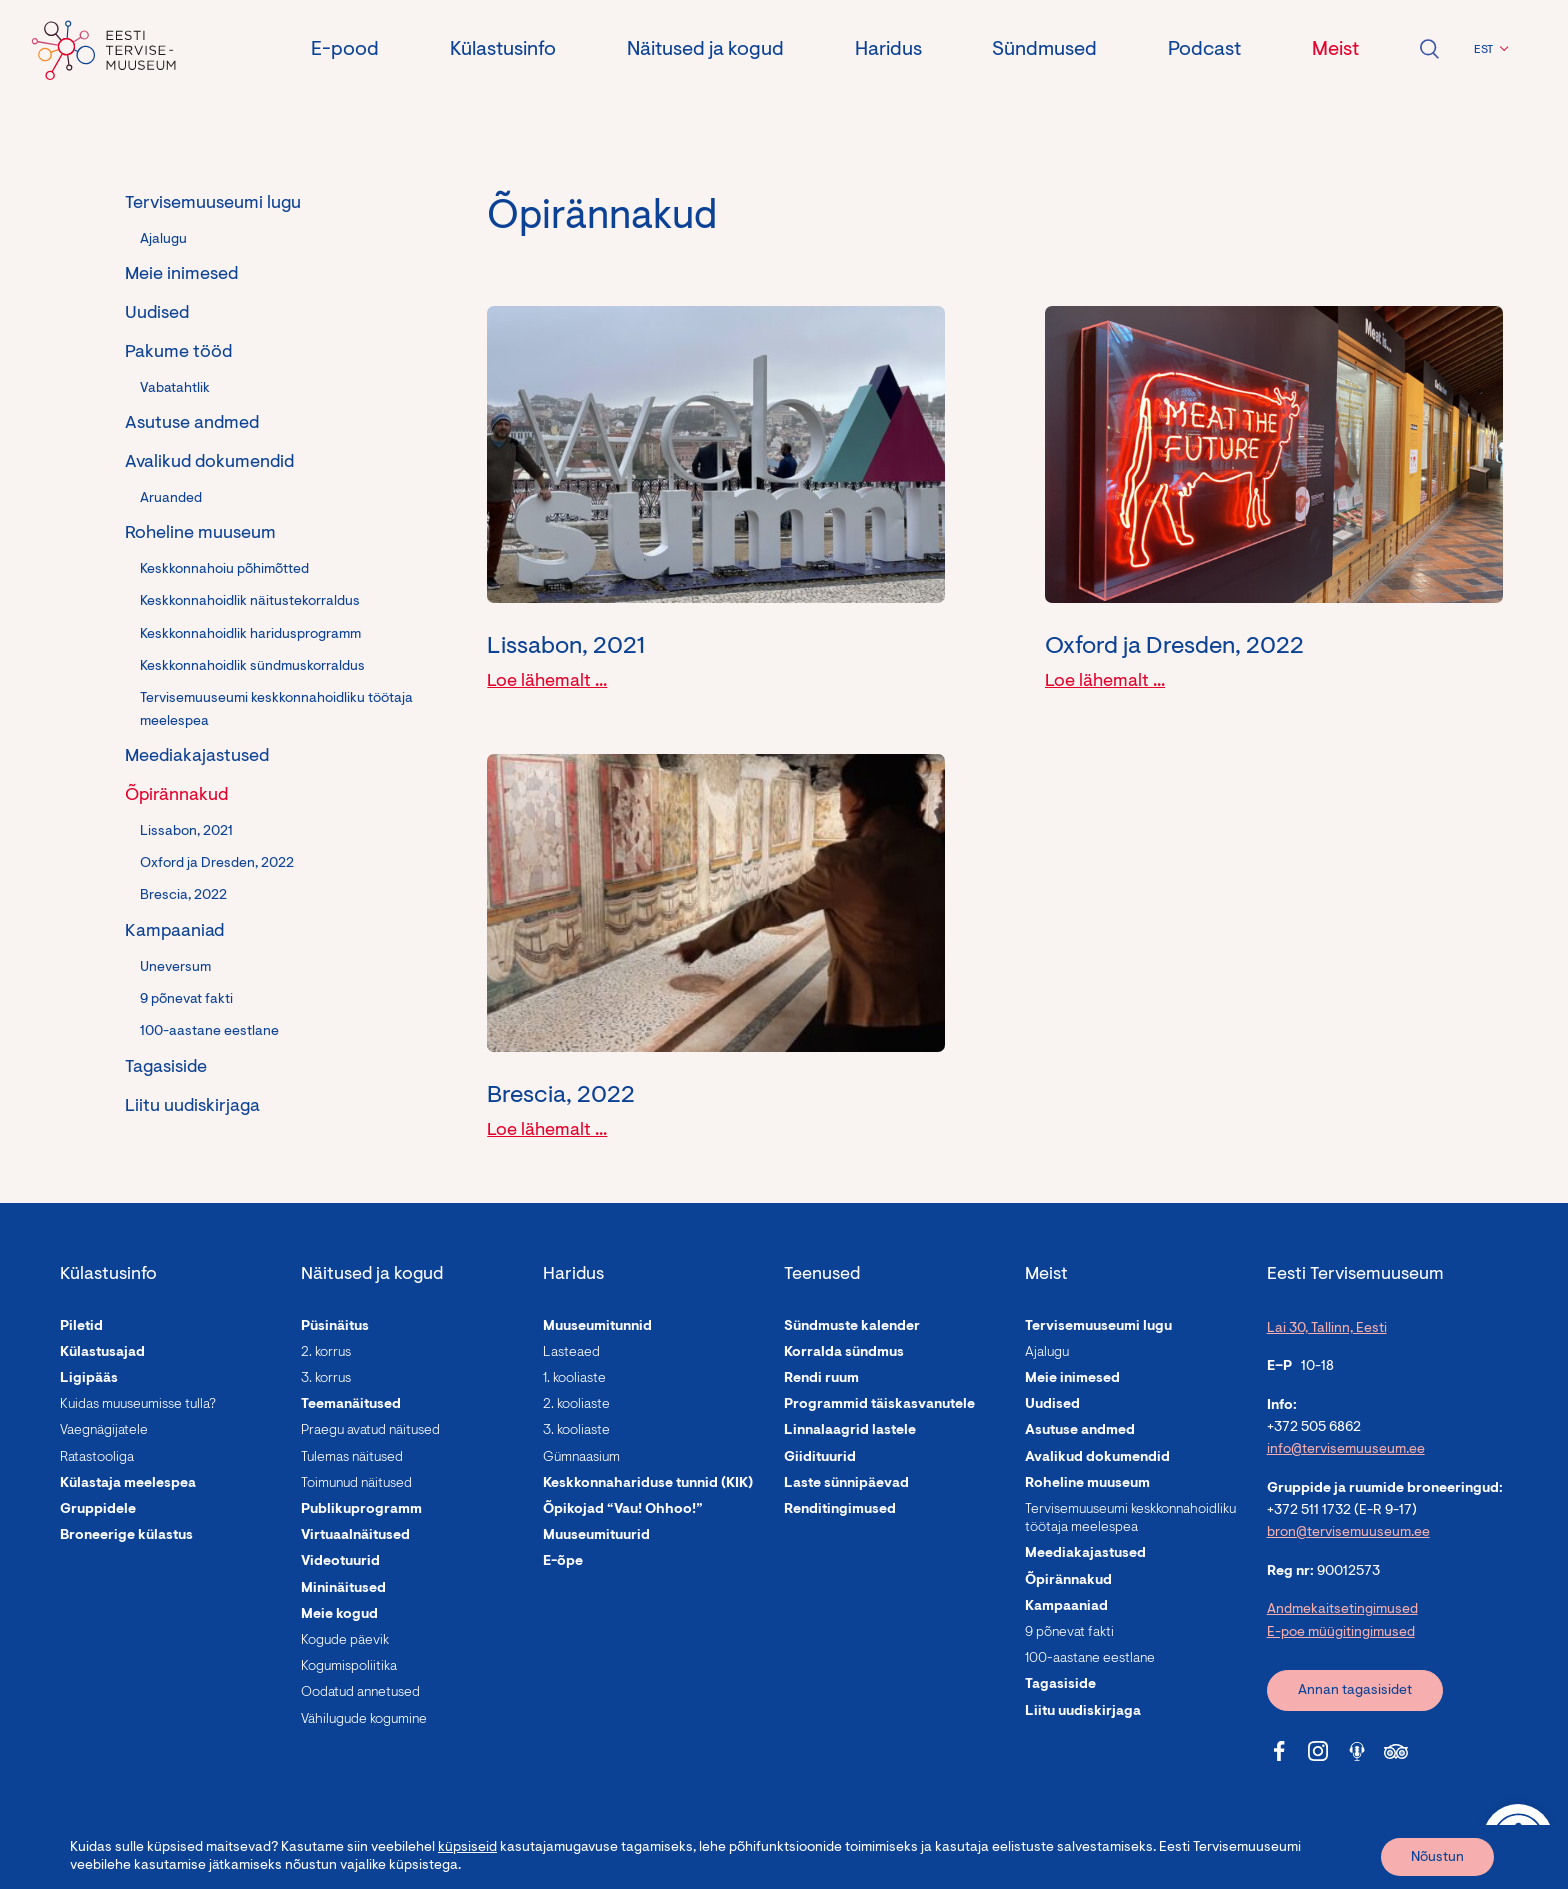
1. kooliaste (574, 1379)
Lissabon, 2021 (186, 832)
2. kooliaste (576, 1405)
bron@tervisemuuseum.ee (1348, 1533)
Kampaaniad (174, 932)
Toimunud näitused (356, 1484)
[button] (1488, 50)
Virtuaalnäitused (355, 1536)
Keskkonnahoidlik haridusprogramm (250, 635)
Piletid (81, 1327)
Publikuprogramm (361, 1510)
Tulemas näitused (352, 1458)
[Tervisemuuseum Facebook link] (1279, 1751)
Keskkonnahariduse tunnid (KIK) (648, 1484)
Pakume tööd (178, 353)
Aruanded (171, 499)
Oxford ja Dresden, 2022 (217, 864)
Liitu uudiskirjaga (192, 1107)
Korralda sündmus (844, 1353)
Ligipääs (89, 1379)
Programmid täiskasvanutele (879, 1405)
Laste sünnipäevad (846, 1484)
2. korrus (326, 1353)
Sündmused (1044, 50)
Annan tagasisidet (1355, 1691)
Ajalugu (163, 240)
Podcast (1204, 50)
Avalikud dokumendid (209, 463)
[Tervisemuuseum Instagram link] (1318, 1751)
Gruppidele (98, 1510)
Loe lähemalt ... (547, 682)
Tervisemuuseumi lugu (213, 204)
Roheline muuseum (200, 534)
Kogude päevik (345, 1641)
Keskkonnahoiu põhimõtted (224, 570)
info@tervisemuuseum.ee (1346, 1450)
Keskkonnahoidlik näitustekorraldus (250, 602)
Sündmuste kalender (852, 1327)
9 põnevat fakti (186, 1000)
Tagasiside (166, 1068)
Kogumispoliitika (349, 1667)
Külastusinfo (503, 50)
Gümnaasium (581, 1458)
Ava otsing (1429, 49)
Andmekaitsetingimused (1342, 1610)
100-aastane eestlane (209, 1032)
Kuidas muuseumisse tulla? (138, 1405)
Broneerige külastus (126, 1536)
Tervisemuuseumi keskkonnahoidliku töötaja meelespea (276, 710)
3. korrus (326, 1379)
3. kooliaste (576, 1431)
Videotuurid (340, 1562)
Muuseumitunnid (597, 1327)
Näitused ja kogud (705, 50)
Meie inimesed (181, 275)
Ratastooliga (97, 1458)
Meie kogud (339, 1615)
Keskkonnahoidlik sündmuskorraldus (252, 667)
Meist (1335, 50)
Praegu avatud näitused (370, 1431)
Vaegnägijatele (104, 1431)
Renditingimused (840, 1510)
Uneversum (175, 968)
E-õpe (563, 1562)
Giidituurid (820, 1458)
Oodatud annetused (360, 1693)
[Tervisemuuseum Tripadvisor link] (1396, 1751)
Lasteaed (571, 1353)
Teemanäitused (351, 1405)
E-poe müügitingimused (1341, 1633)
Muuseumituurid (596, 1536)
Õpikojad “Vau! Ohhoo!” (623, 1510)
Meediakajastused (197, 757)
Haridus (888, 50)
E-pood (345, 50)
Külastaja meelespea (128, 1484)
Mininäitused (343, 1589)
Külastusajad (102, 1353)
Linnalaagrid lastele (850, 1431)
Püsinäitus (335, 1327)
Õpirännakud (176, 796)
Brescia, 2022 (183, 896)
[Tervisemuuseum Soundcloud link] (1357, 1751)
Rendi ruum (821, 1379)
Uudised (157, 314)
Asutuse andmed (192, 424)
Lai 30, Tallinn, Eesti (1327, 1329)
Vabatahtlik (175, 389)
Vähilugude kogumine (364, 1720)
